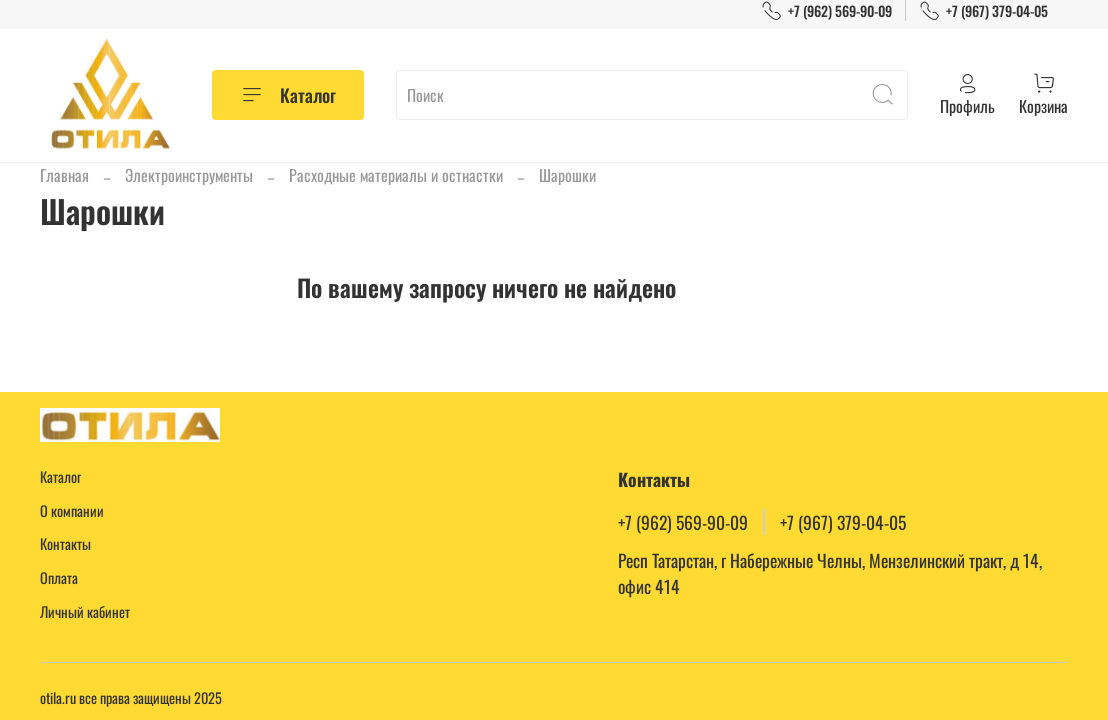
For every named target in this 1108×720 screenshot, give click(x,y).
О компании (72, 510)
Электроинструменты (189, 175)
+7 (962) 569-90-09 (826, 10)
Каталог (288, 95)
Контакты (65, 543)
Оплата (59, 577)
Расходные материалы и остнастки (396, 175)
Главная (64, 175)
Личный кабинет (85, 611)
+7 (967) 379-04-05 (983, 10)
